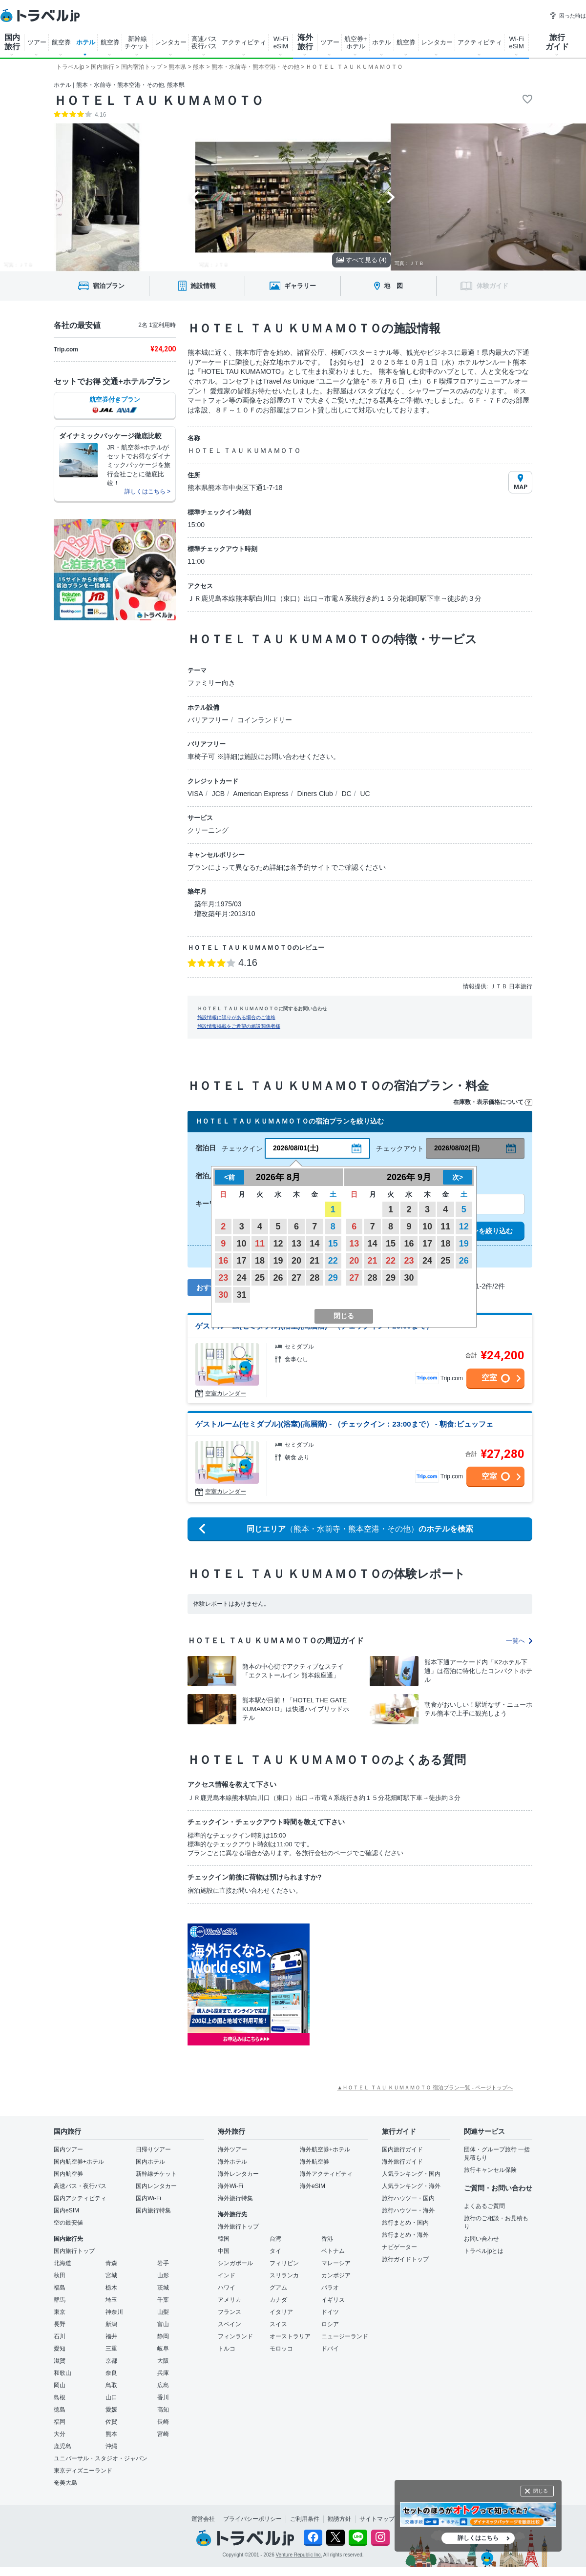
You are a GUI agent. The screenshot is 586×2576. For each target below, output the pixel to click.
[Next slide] (391, 197)
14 (314, 1243)
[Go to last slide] (195, 197)
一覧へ (519, 1640)
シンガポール (235, 2263)
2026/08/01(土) (295, 1148)
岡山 (59, 2385)
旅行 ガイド (557, 42)
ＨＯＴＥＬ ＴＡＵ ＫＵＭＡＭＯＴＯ (159, 100)
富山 (163, 2324)
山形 (163, 2275)
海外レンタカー (238, 2173)
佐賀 (111, 2421)
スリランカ (284, 2275)
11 (260, 1243)
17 (242, 1261)
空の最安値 (68, 2222)
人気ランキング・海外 (411, 2186)
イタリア (281, 2312)
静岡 (163, 2336)
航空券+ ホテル (355, 42)
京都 (111, 2360)
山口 (111, 2397)
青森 (111, 2263)
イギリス (333, 2299)
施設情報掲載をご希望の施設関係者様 (238, 1026)
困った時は (567, 15)
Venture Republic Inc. (299, 2554)
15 (333, 1243)
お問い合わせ (481, 2238)
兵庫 (163, 2373)
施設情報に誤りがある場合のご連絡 (236, 1017)
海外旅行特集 (235, 2198)
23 (223, 1278)
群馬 (59, 2299)
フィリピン (284, 2263)
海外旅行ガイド (402, 2161)
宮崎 (163, 2434)
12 (278, 1243)
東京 (59, 2312)
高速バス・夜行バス (80, 2186)
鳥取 (111, 2385)
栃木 (111, 2287)
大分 (59, 2434)
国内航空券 (68, 2173)
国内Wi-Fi (148, 2198)
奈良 (111, 2373)
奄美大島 (65, 2482)
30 (223, 1295)
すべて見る (361, 260)
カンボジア (336, 2275)
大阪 (163, 2360)
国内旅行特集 (153, 2210)
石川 (59, 2336)
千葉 (163, 2299)
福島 (59, 2287)
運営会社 (203, 2518)
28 (314, 1278)
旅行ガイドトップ (405, 2259)
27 (296, 1278)
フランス (229, 2312)
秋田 (59, 2275)
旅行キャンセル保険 (490, 2170)
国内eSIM (66, 2210)
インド (226, 2275)
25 (260, 1278)
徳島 (59, 2409)
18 (260, 1261)
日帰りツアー (153, 2149)
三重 (111, 2348)
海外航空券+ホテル (325, 2149)
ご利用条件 (304, 2518)
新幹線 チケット (137, 42)
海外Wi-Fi (230, 2186)
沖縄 (111, 2446)
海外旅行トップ (238, 2226)
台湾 (275, 2238)
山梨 (163, 2312)
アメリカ (229, 2299)
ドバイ (330, 2348)
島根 (59, 2397)
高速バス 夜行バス (204, 42)
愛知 (59, 2348)
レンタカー (171, 42)
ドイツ (330, 2312)
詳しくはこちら (478, 2538)
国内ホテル (150, 2161)
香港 (327, 2238)
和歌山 (62, 2373)
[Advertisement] (407, 1984)
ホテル (85, 42)
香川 (163, 2397)
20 (296, 1261)
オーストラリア (290, 2336)
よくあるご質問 (484, 2206)
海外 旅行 (305, 42)
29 (333, 1278)
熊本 (111, 2434)
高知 (163, 2409)
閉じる (540, 2491)
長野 (59, 2324)
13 (296, 1243)
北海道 (62, 2263)
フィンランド (235, 2336)
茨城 (163, 2287)
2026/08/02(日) (457, 1148)
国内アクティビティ (80, 2198)
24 (242, 1278)
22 (333, 1261)
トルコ (226, 2348)
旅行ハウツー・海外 (408, 2210)
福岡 (59, 2421)
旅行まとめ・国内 (405, 2222)
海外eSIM (312, 2186)
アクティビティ (244, 42)
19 (278, 1261)
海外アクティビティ (326, 2173)
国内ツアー (68, 2149)
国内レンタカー (156, 2186)
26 (278, 1278)
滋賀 (59, 2360)
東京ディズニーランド (83, 2470)
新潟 (111, 2324)
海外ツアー (232, 2149)
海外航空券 (314, 2161)
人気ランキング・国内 (411, 2173)
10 (242, 1243)
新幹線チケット (156, 2173)
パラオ (330, 2287)
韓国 (224, 2238)
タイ (275, 2251)
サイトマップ (377, 2518)
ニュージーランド (344, 2336)
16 (223, 1261)
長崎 (163, 2421)
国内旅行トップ (74, 2251)
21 (314, 1261)
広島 (163, 2385)
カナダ (278, 2299)
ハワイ (226, 2287)
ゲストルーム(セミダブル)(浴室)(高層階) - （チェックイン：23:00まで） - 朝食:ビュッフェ (344, 1424)
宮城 (111, 2275)
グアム (278, 2287)
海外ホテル (232, 2161)
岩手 (163, 2263)
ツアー (36, 42)
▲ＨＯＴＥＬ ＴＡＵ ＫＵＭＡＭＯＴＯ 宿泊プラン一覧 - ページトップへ (425, 2087)
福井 (111, 2336)
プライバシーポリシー (252, 2518)
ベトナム (333, 2251)
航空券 (61, 42)
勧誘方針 (339, 2518)
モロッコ (281, 2348)
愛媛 (111, 2409)
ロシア (330, 2324)
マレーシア (336, 2263)
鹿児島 (62, 2446)
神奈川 (114, 2312)
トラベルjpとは (483, 2251)
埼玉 (111, 2299)
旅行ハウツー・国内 (408, 2198)
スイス (278, 2324)
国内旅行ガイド (402, 2149)
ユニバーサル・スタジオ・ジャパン (100, 2458)
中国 (224, 2251)
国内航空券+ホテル (79, 2161)
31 (242, 1295)
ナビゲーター (399, 2247)
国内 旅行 (12, 42)
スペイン (229, 2324)
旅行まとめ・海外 (405, 2234)
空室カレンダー (225, 1393)
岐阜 (163, 2348)
